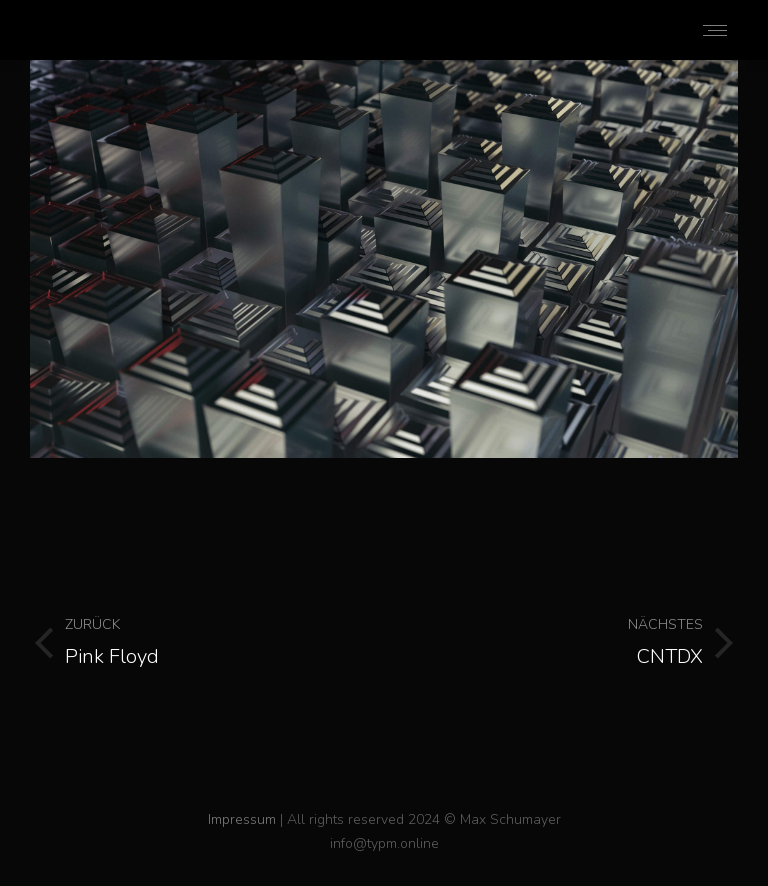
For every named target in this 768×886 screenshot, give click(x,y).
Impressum (242, 819)
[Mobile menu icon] (715, 30)
